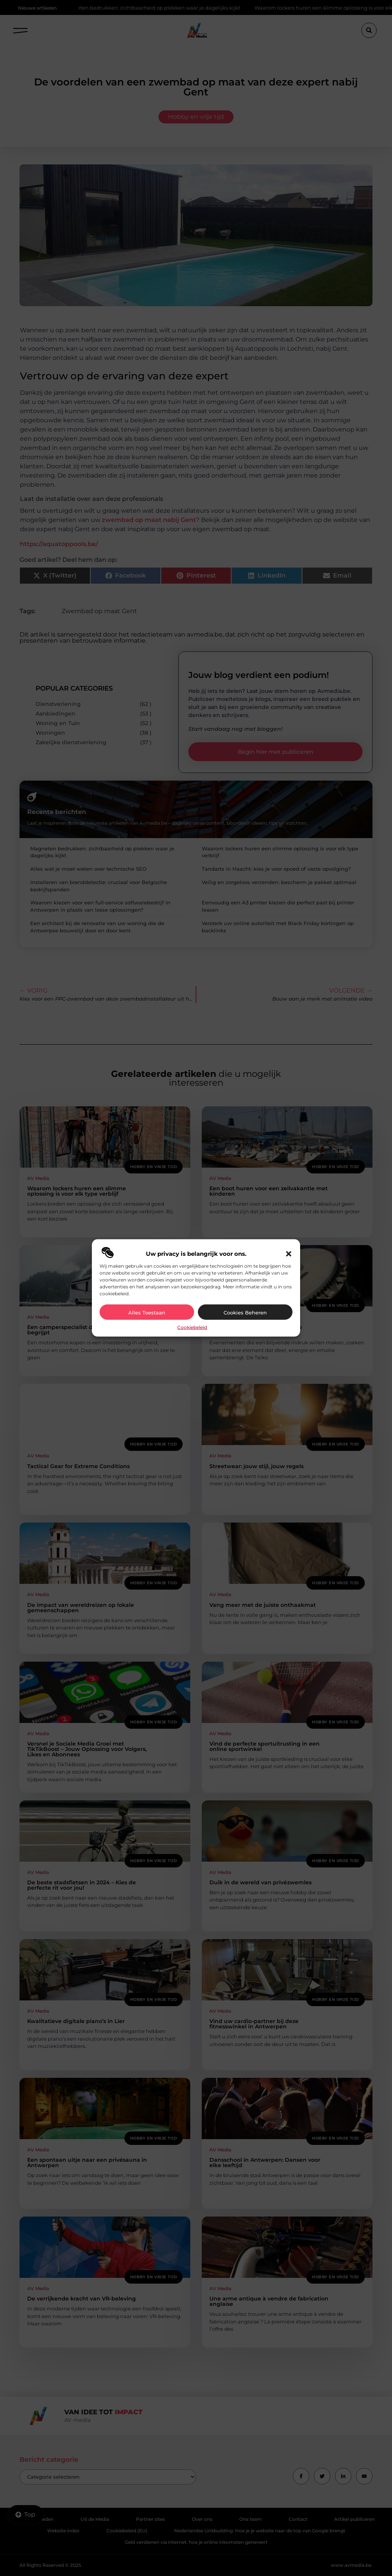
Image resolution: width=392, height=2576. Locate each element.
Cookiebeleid (192, 1327)
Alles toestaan (146, 1312)
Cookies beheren (245, 1312)
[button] (288, 1254)
